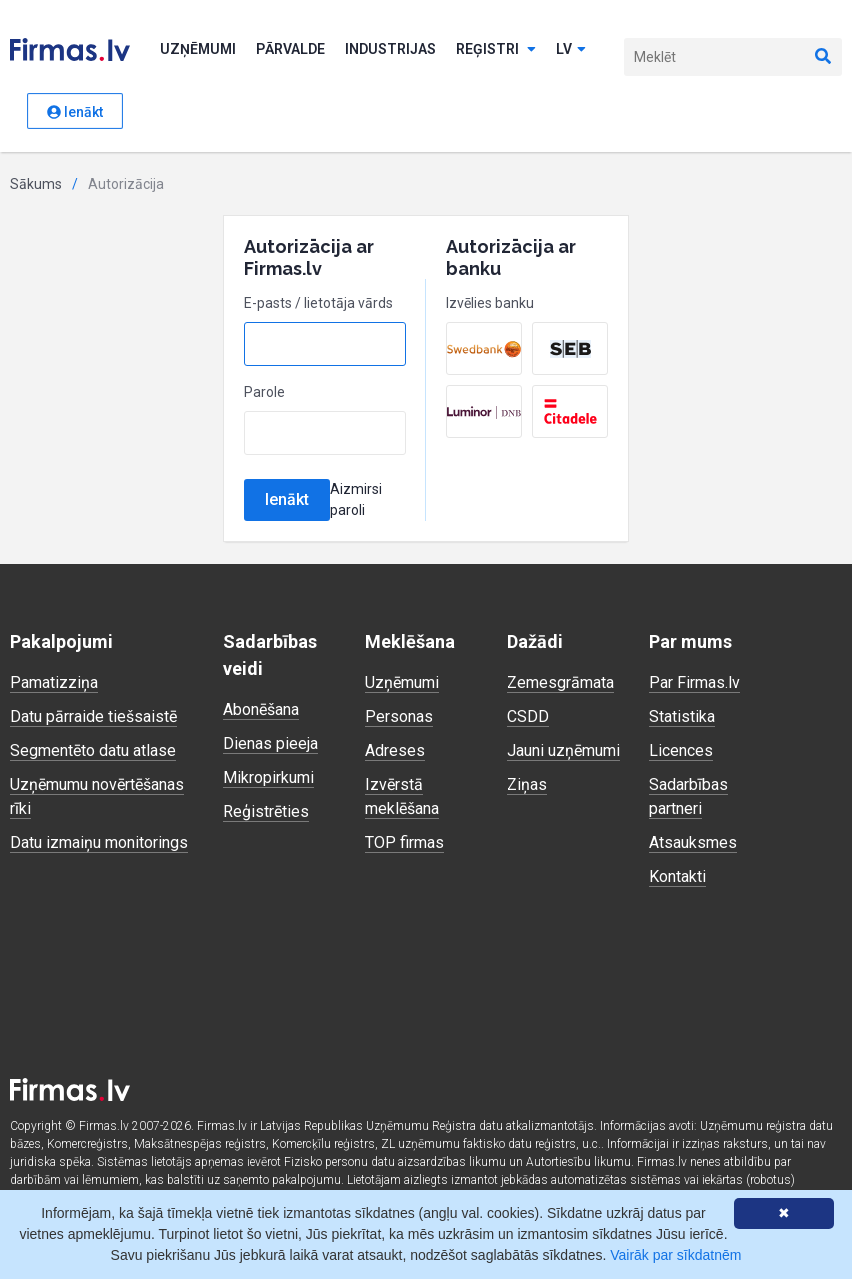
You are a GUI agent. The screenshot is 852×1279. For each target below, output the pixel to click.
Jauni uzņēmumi (563, 750)
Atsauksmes (693, 842)
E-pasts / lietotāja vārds (318, 303)
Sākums (36, 184)
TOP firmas (404, 842)
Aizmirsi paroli (356, 499)
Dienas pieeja (270, 743)
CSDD (528, 716)
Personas (399, 716)
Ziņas (527, 784)
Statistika (682, 716)
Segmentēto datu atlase (93, 750)
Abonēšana (261, 709)
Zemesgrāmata (560, 682)
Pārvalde (290, 49)
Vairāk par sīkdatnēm (675, 1255)
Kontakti (677, 876)
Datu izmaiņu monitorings (99, 842)
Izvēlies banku (490, 303)
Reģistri (496, 49)
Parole (264, 392)
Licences (681, 750)
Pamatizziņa (54, 682)
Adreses (395, 750)
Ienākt (75, 112)
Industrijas (390, 49)
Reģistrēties (266, 811)
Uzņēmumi (198, 49)
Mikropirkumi (268, 777)
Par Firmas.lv (694, 682)
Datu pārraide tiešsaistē (93, 716)
